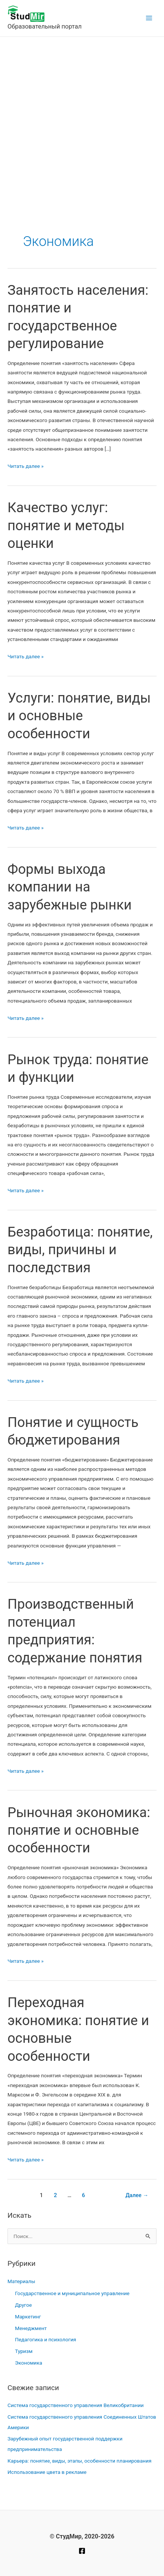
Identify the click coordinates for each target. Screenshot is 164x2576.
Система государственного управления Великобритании (75, 2405)
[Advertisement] (82, 123)
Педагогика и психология (45, 2339)
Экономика (28, 2363)
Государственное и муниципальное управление (72, 2293)
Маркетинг (28, 2317)
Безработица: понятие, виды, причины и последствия (80, 1250)
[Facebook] (82, 2550)
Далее (136, 2195)
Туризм (24, 2351)
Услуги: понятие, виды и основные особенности (79, 716)
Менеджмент (31, 2328)
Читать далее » (25, 466)
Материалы (21, 2281)
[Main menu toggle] (149, 18)
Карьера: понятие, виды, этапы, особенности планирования (79, 2461)
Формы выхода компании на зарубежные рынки (69, 887)
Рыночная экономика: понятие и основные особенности (78, 1830)
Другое (23, 2305)
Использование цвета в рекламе (46, 2472)
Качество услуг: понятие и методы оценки (66, 525)
